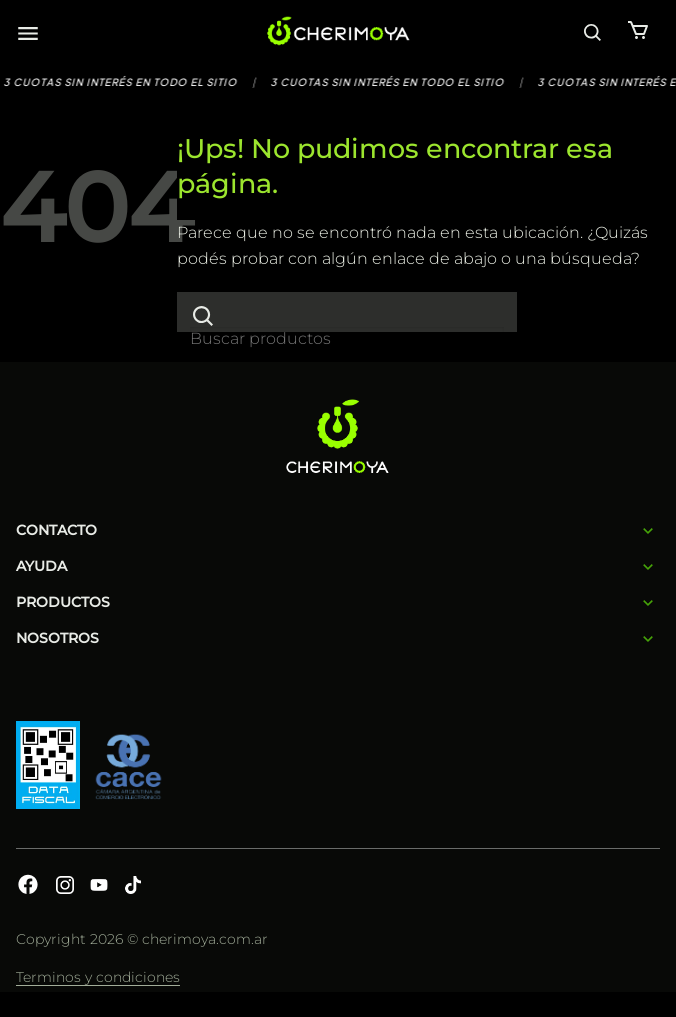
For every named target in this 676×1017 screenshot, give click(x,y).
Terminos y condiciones (98, 977)
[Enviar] (203, 315)
